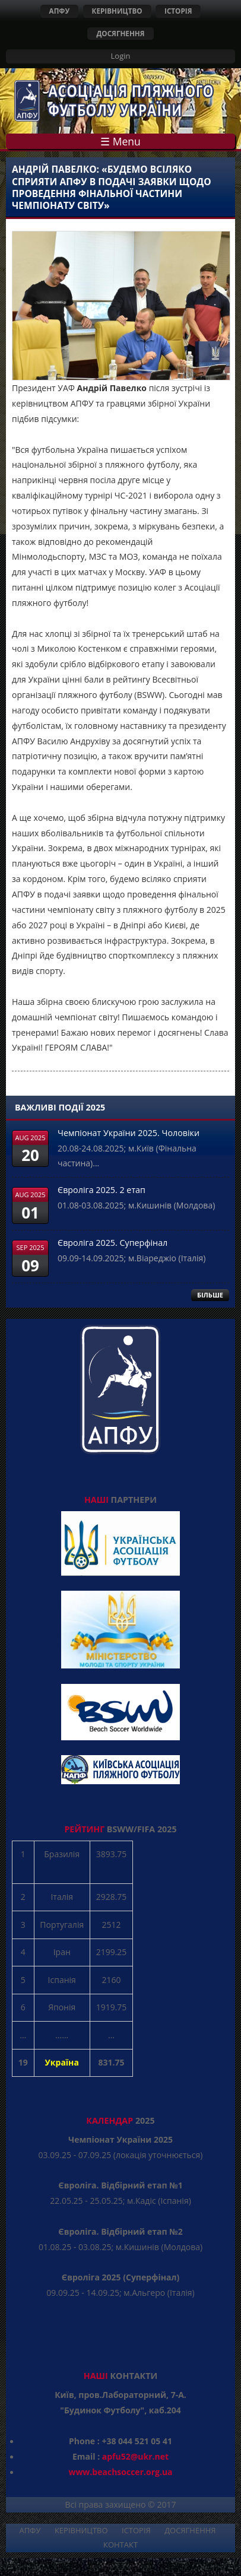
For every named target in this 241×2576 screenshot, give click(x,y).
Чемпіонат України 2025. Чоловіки (128, 1132)
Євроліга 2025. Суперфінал (112, 1242)
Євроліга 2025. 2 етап (101, 1189)
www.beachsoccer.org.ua (120, 2471)
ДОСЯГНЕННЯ (120, 33)
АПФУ (59, 10)
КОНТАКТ (120, 2544)
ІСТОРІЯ (178, 10)
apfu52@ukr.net (135, 2456)
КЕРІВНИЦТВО (117, 10)
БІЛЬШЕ (210, 1294)
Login (121, 55)
